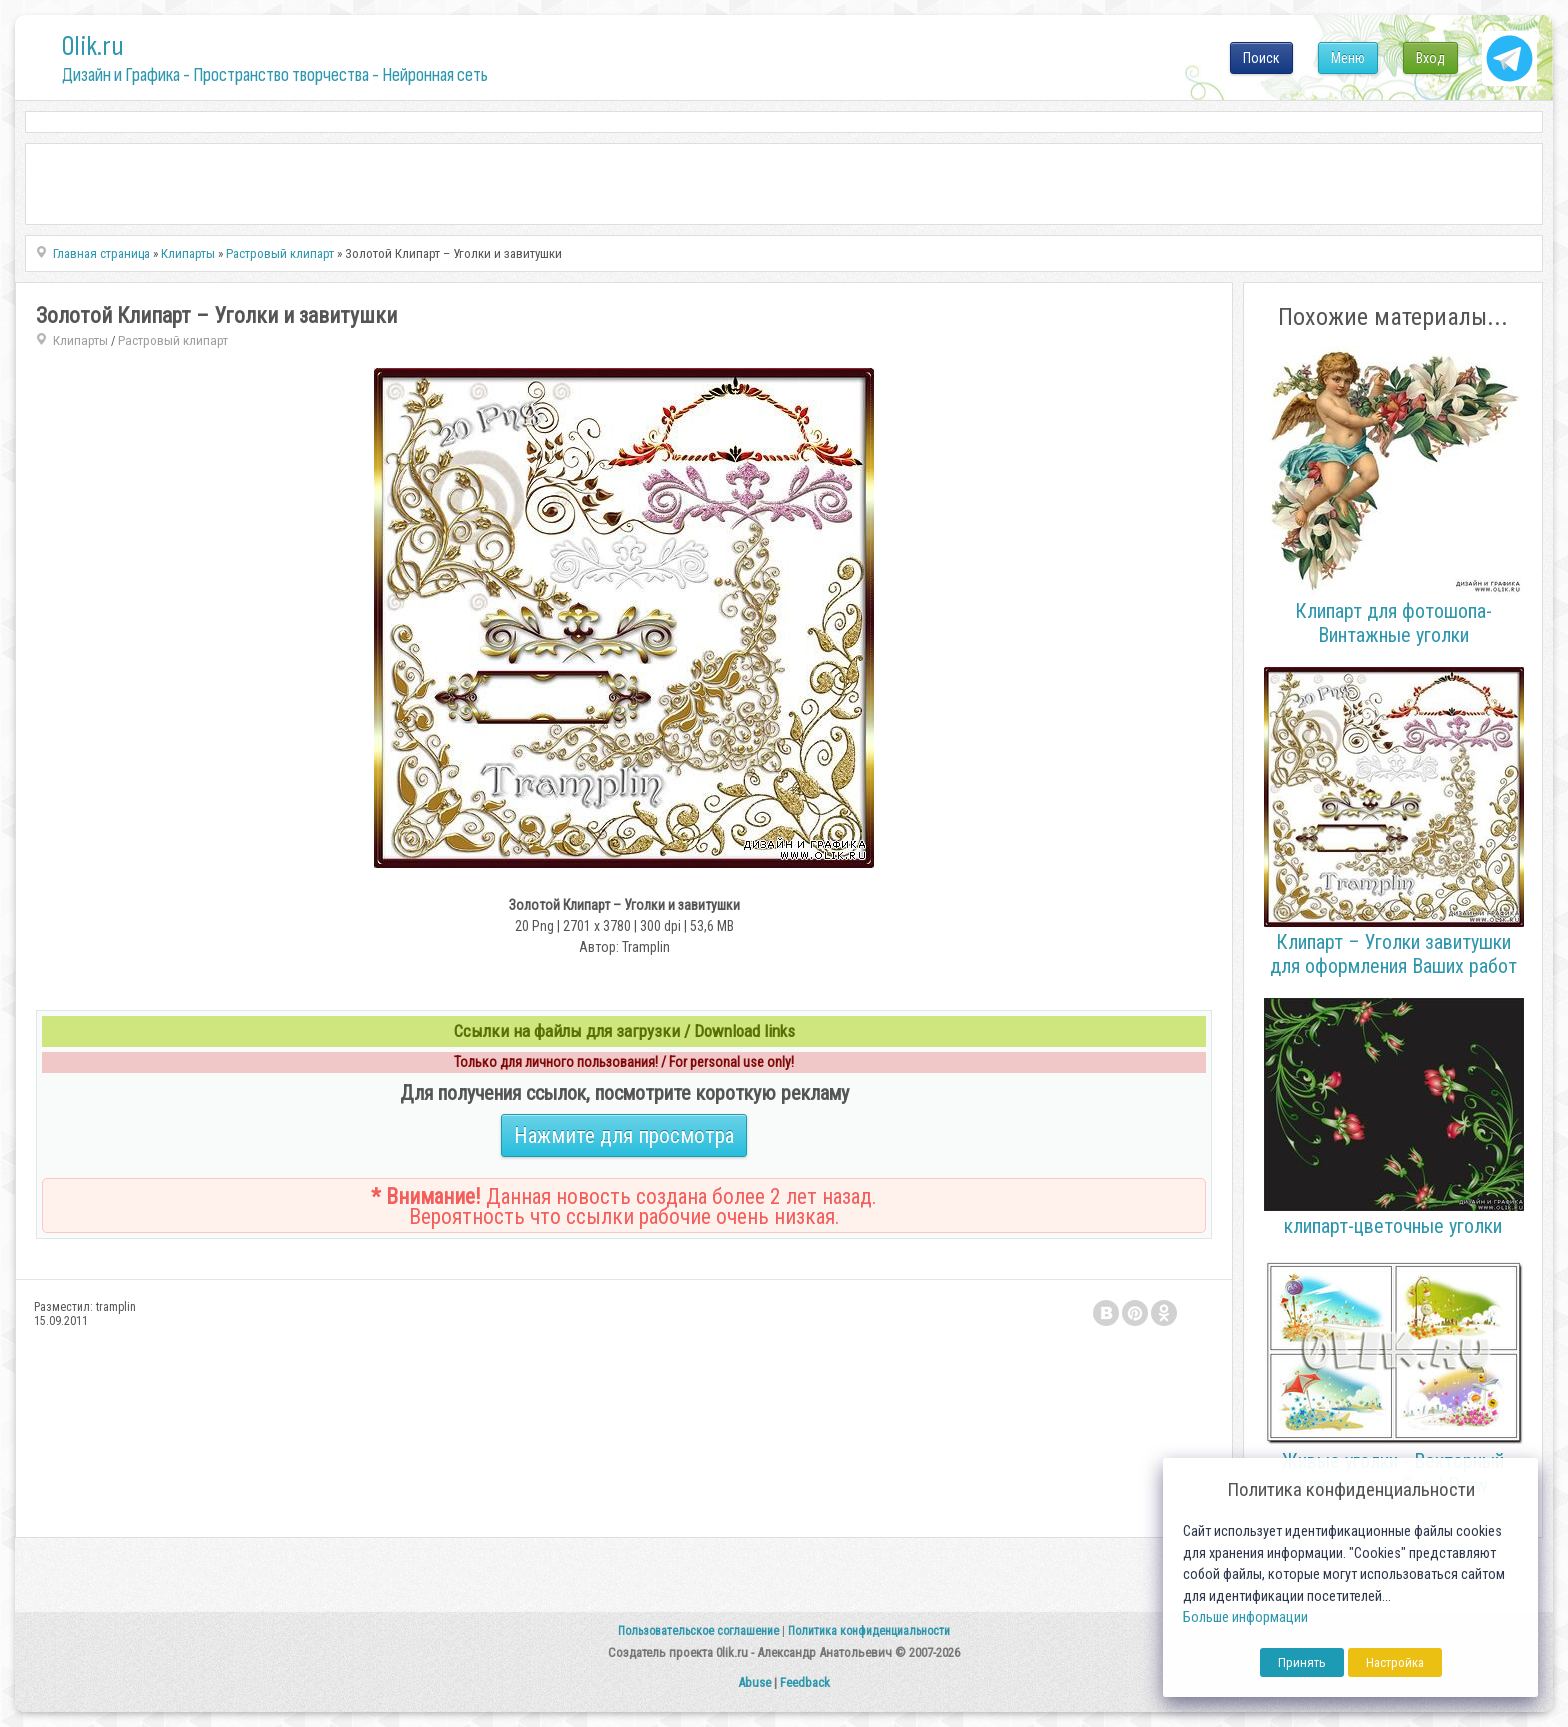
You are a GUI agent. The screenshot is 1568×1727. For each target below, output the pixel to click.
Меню (1348, 58)
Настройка (1395, 1662)
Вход (1430, 58)
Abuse (754, 1682)
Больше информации (1245, 1617)
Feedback (805, 1682)
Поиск (1261, 58)
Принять (1302, 1662)
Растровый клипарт (173, 340)
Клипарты (80, 340)
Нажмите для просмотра (624, 1135)
